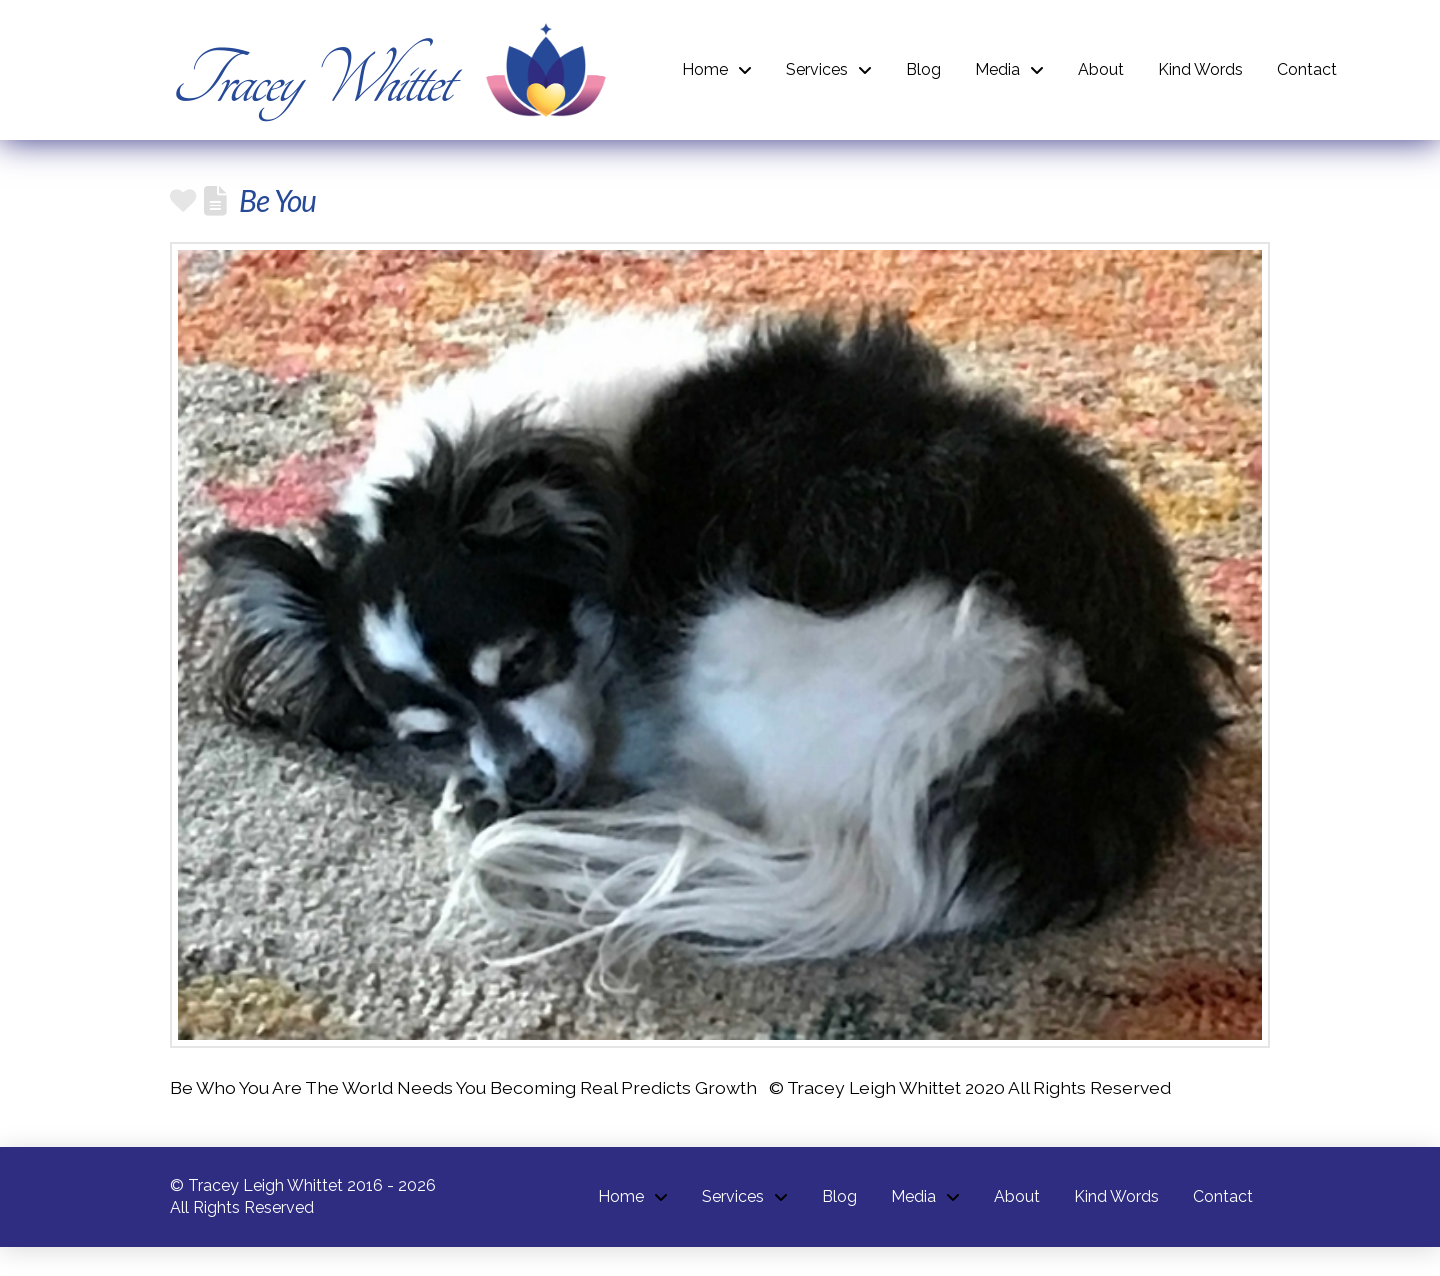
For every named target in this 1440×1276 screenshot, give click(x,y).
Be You (277, 200)
